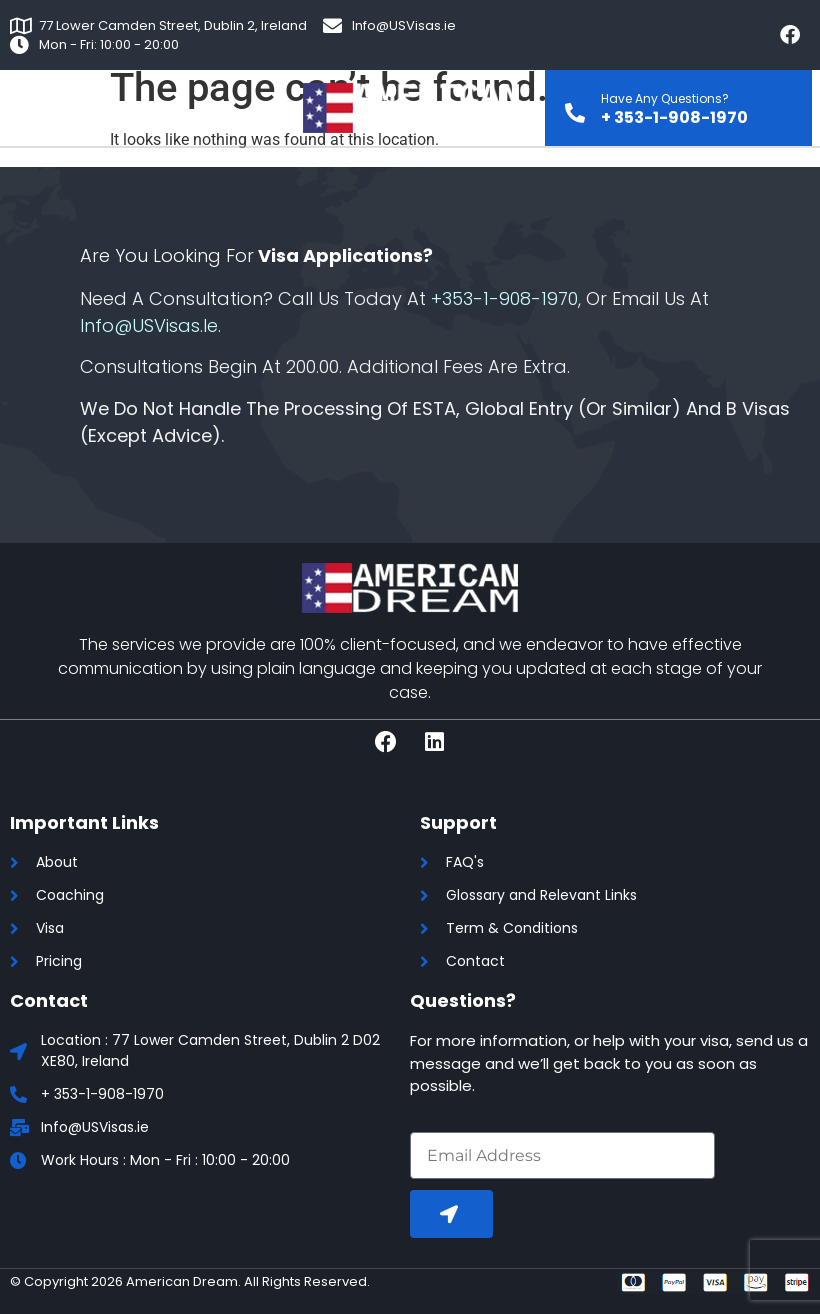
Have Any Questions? (665, 98)
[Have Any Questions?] (575, 107)
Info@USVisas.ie (149, 325)
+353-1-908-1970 (504, 298)
